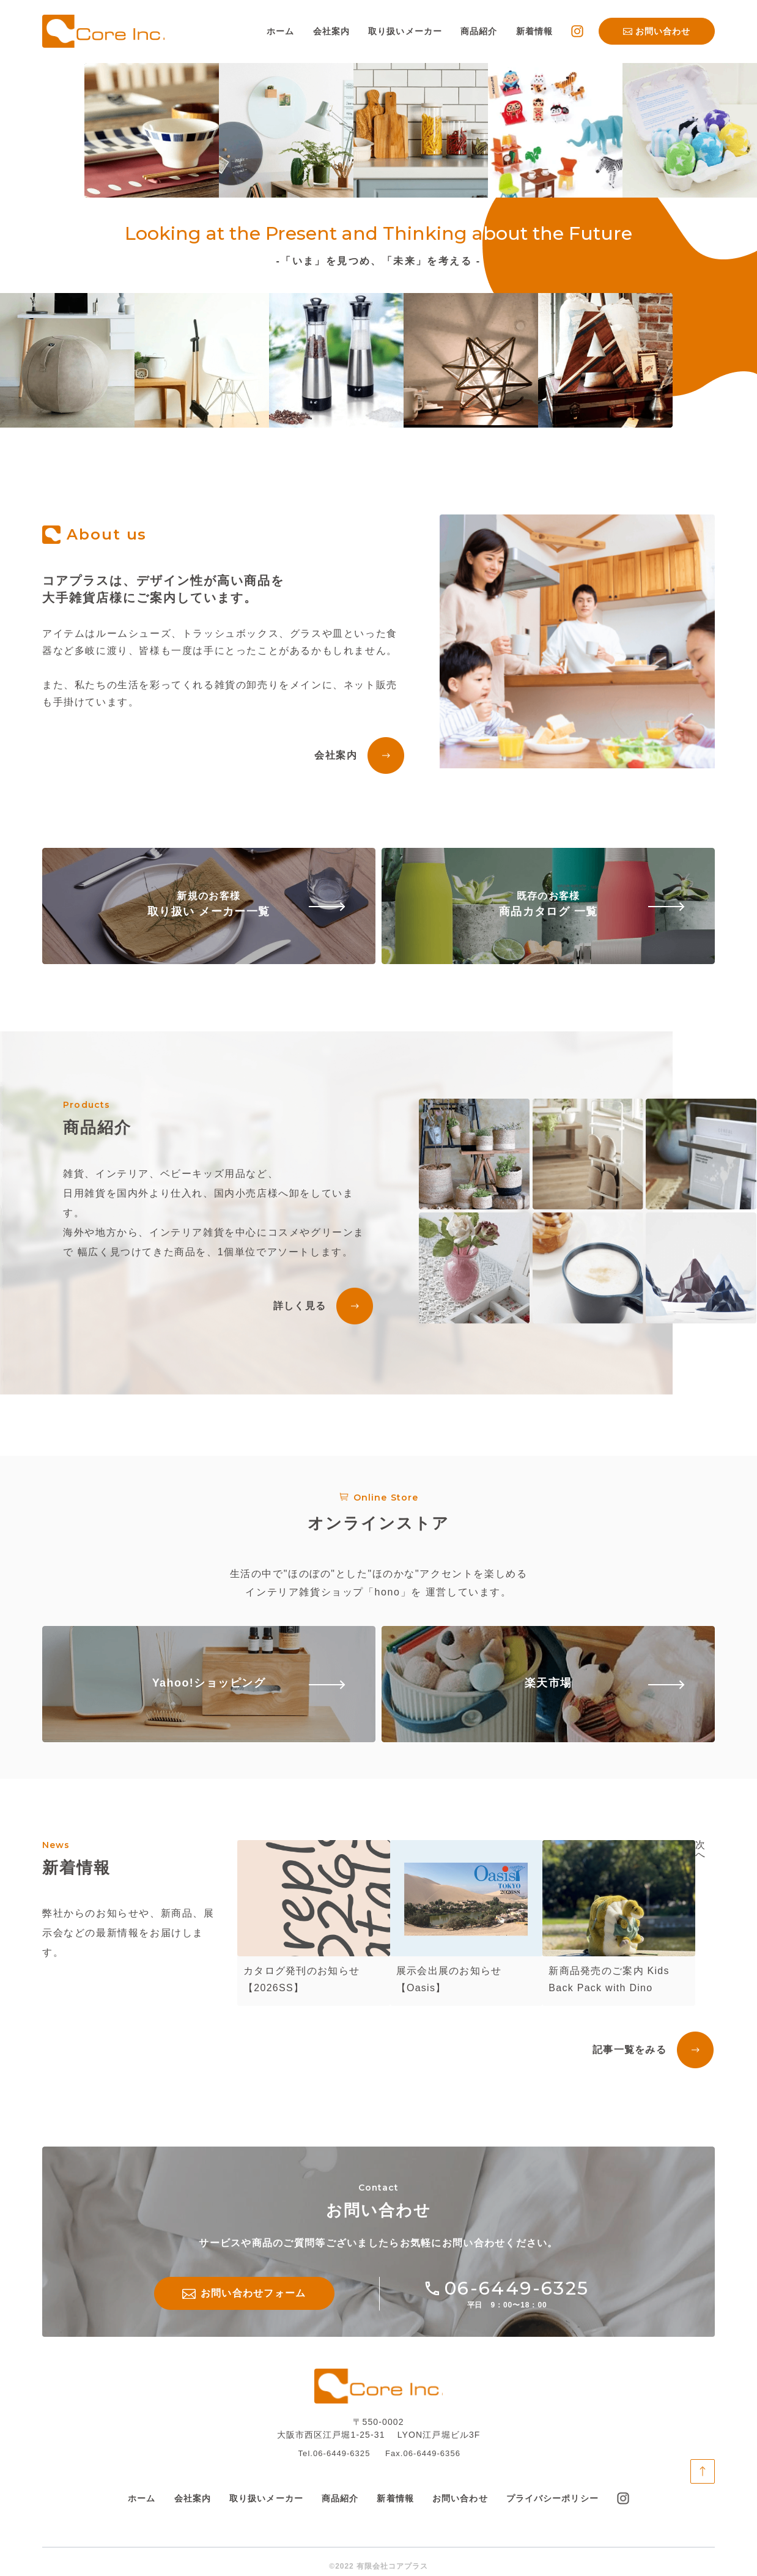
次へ (700, 1849)
